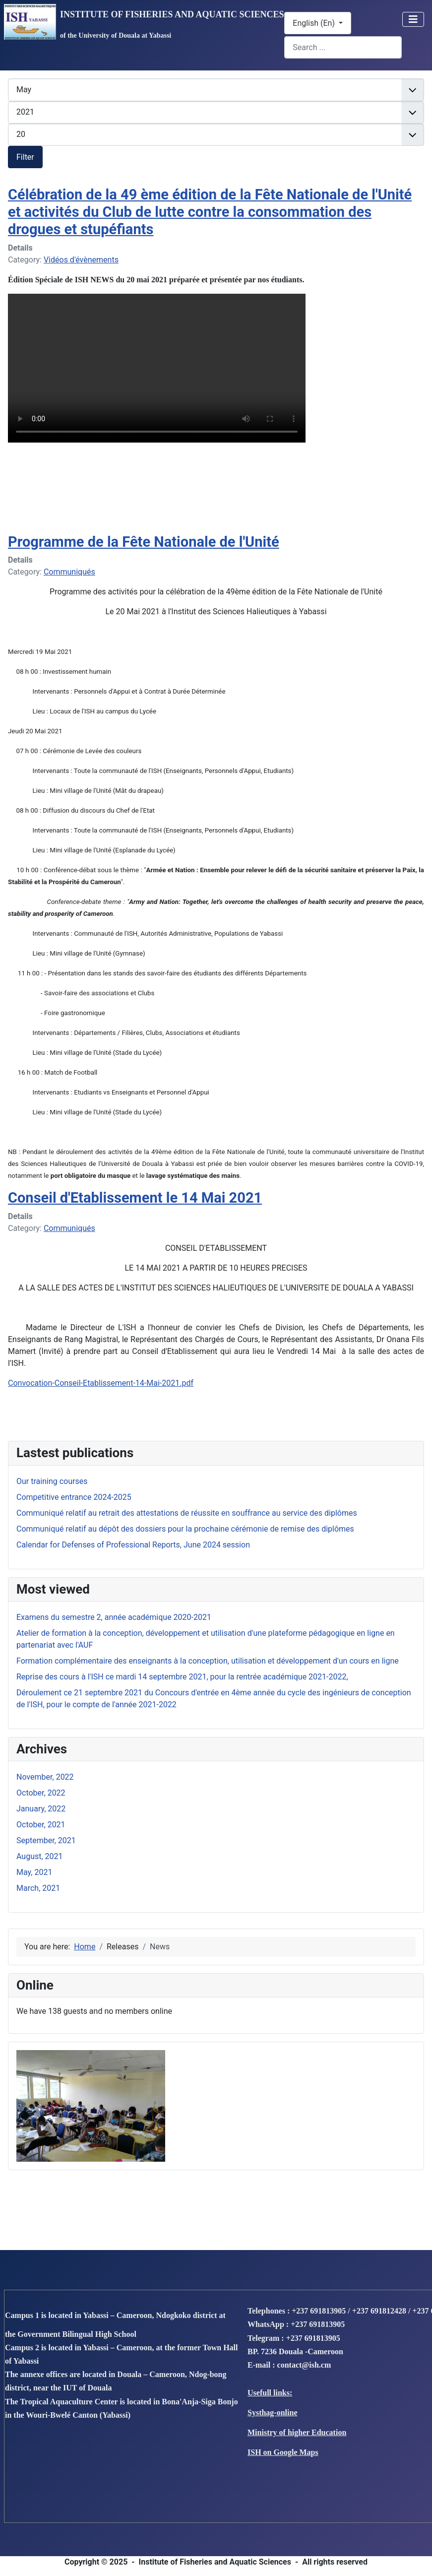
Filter (25, 157)
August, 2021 (39, 1856)
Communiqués (69, 572)
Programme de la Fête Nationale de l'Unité (143, 541)
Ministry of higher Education (296, 2432)
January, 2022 (40, 1808)
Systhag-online (272, 2412)
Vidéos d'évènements (81, 259)
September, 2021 (46, 1840)
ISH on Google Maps (282, 2452)
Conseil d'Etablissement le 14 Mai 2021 (135, 1197)
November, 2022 (45, 1777)
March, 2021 (38, 1888)
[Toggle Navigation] (413, 19)
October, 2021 (40, 1824)
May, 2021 (34, 1872)
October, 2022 (40, 1793)
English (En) (315, 23)
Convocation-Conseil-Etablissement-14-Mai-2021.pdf (100, 1383)
